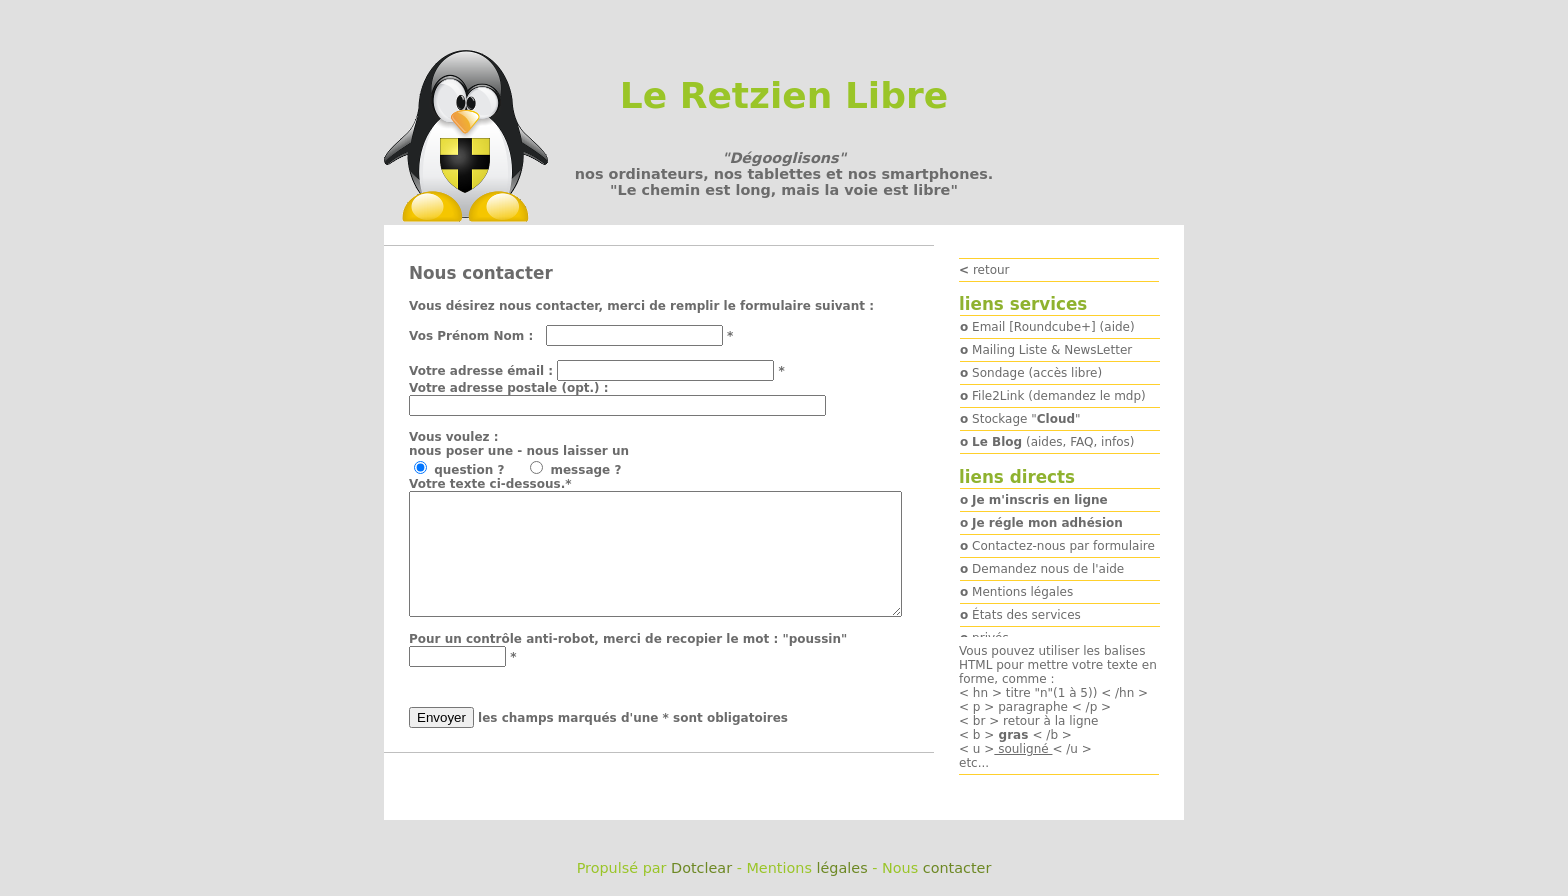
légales (841, 868)
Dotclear (701, 868)
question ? (479, 470)
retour (984, 270)
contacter (957, 868)
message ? (594, 470)
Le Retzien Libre (784, 95)
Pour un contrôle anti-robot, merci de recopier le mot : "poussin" (628, 663)
